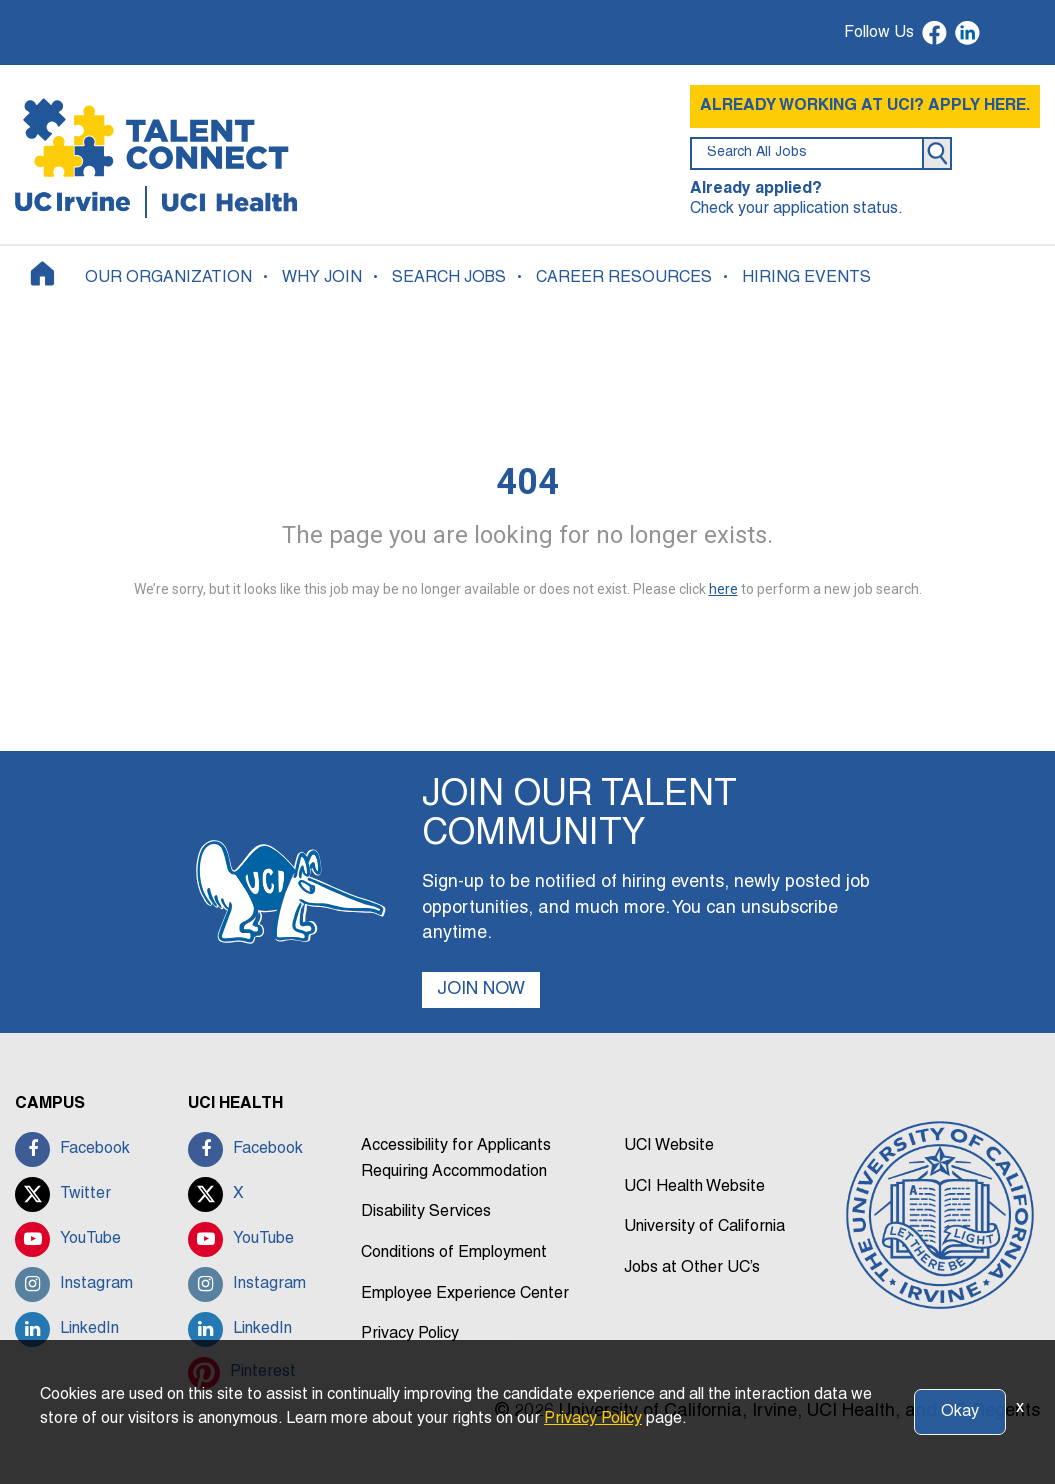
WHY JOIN (322, 278)
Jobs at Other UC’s (692, 1268)
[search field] (807, 153)
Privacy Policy (410, 1334)
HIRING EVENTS (806, 278)
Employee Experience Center (465, 1294)
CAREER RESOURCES (624, 278)
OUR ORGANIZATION (168, 278)
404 (527, 482)
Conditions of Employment (454, 1253)
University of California (704, 1227)
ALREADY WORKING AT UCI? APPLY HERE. (865, 106)
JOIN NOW (481, 989)
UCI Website (669, 1146)
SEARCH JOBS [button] (449, 278)
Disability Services (426, 1212)
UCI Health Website (694, 1187)
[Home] (42, 273)
